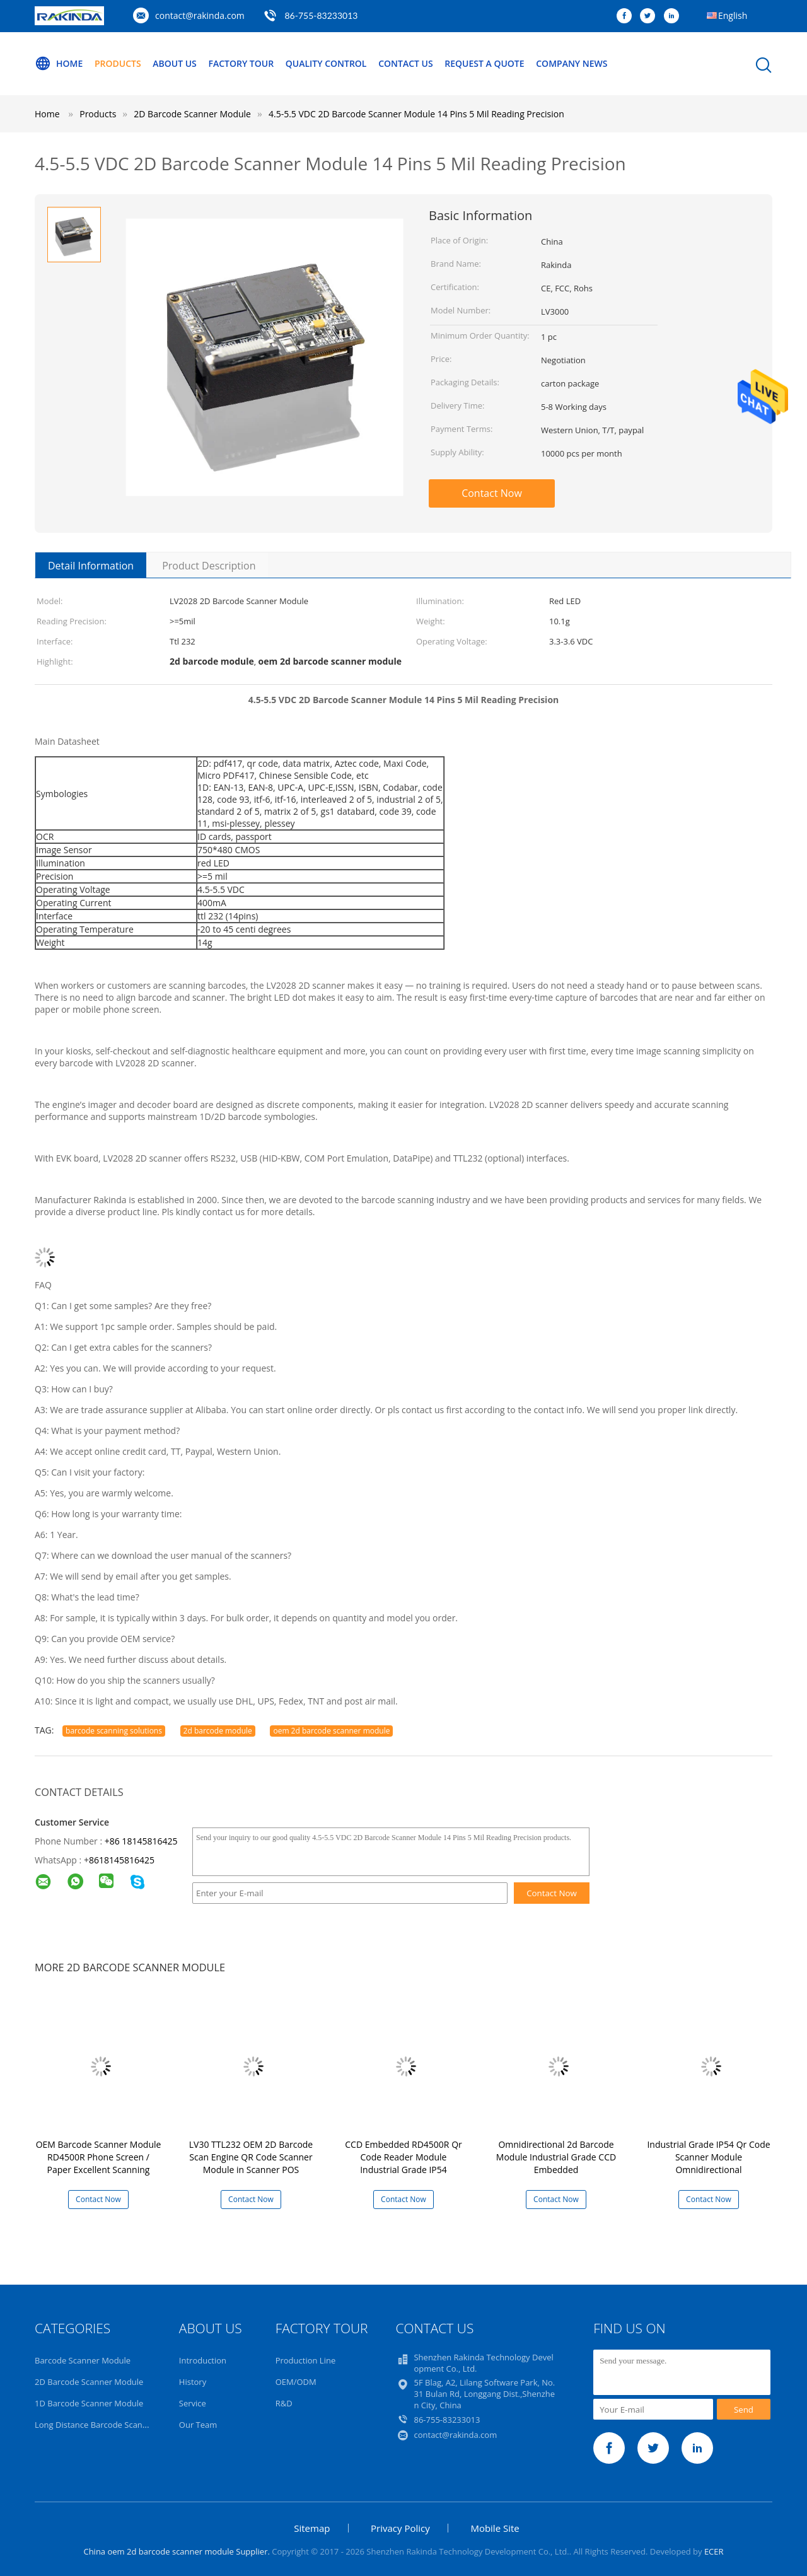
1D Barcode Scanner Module (89, 2403)
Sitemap (312, 2528)
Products (118, 63)
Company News (571, 63)
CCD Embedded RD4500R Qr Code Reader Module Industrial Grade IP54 (403, 2157)
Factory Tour (241, 63)
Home (59, 63)
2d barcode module (217, 1730)
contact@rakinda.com (200, 15)
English (732, 15)
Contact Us (405, 63)
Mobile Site (494, 2528)
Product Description (208, 566)
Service (192, 2403)
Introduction (202, 2360)
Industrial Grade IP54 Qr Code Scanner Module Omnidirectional (708, 2157)
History (192, 2381)
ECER (714, 2551)
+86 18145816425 (141, 1841)
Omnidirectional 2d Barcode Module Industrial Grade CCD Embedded (556, 2157)
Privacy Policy (400, 2528)
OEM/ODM (296, 2381)
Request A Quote (484, 63)
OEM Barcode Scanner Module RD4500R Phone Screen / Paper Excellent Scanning (98, 2157)
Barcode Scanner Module (83, 2360)
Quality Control (326, 63)
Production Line (306, 2360)
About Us (175, 63)
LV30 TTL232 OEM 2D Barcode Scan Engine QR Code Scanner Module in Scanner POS (251, 2157)
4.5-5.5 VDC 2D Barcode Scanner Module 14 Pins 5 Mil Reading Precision (416, 114)
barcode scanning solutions (114, 1730)
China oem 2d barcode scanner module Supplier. (177, 2551)
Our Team (198, 2424)
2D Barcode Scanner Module (89, 2381)
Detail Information (91, 566)
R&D (284, 2403)
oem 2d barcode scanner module (331, 1730)
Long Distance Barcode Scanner (95, 2424)
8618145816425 (121, 1860)
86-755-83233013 (320, 15)
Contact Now (492, 493)
